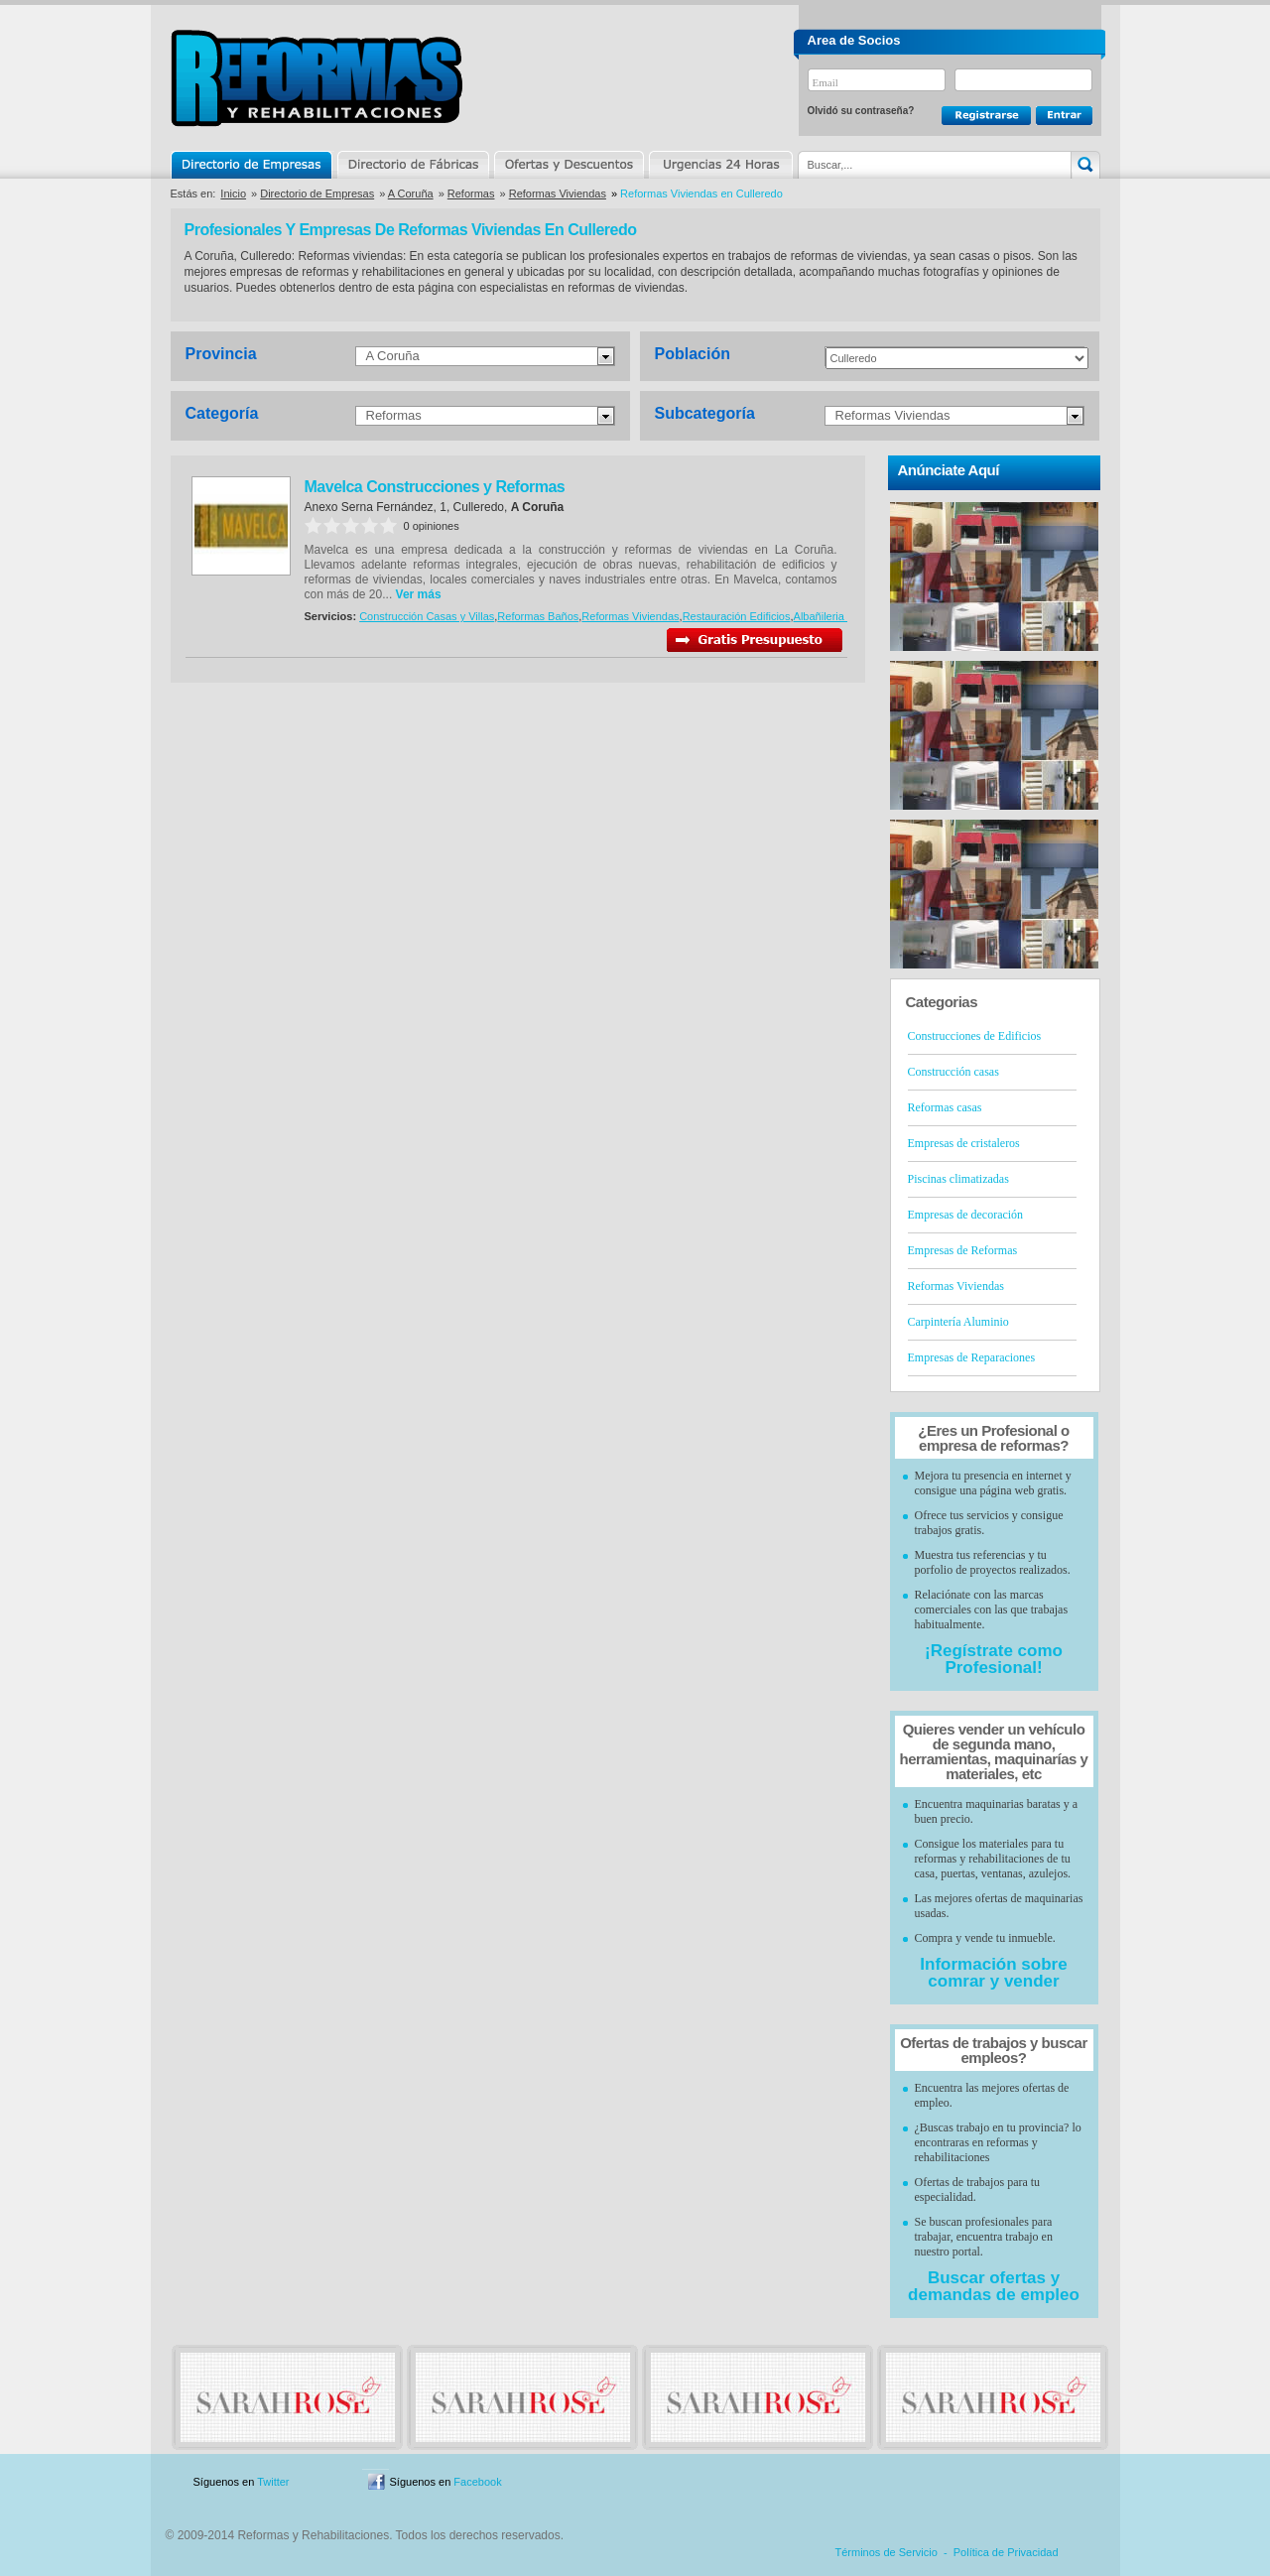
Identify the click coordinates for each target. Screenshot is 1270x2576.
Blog (1071, 2482)
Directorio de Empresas (252, 165)
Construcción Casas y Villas (426, 616)
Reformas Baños (537, 616)
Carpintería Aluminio (958, 1322)
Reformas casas (945, 1107)
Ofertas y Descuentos (568, 165)
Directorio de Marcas (412, 165)
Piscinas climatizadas (958, 1179)
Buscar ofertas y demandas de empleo (994, 2286)
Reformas (471, 193)
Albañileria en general (846, 616)
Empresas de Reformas (963, 1250)
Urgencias (719, 165)
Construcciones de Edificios (975, 1036)
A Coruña (411, 193)
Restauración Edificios (737, 616)
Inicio (233, 193)
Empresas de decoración (966, 1215)
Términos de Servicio (886, 2552)
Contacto (996, 2482)
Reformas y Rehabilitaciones (316, 78)
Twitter (273, 2482)
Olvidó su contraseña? (861, 110)
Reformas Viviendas (557, 193)
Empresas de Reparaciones (972, 1357)
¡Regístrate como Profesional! (994, 1659)
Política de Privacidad (1006, 2552)
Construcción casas (953, 1072)
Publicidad (904, 2482)
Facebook (477, 2482)
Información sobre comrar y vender (993, 1973)
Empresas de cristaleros (964, 1143)
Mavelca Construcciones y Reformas (435, 486)
